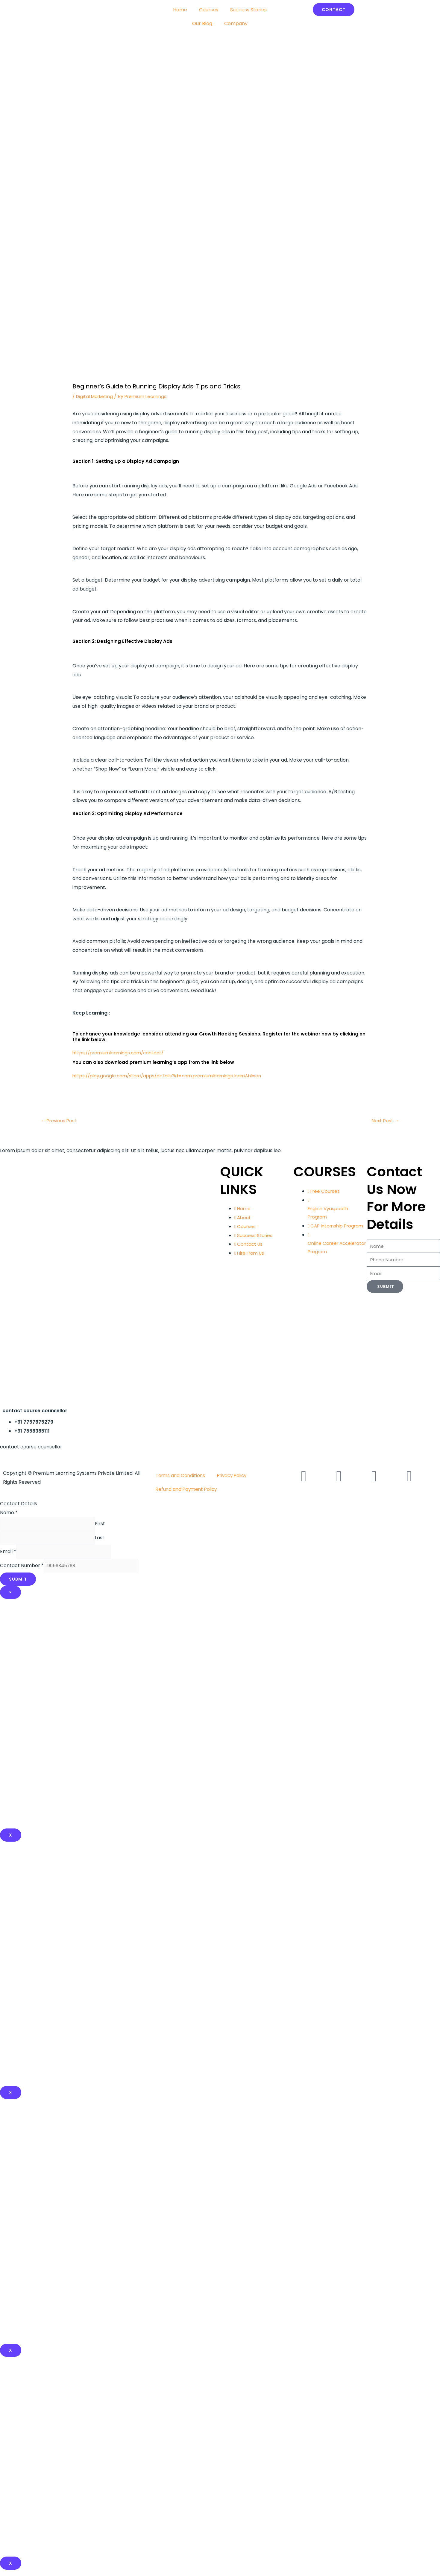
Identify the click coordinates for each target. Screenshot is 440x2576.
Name (9, 1513)
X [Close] (10, 1841)
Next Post (385, 1120)
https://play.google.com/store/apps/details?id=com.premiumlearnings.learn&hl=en (172, 1075)
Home (180, 9)
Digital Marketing (96, 396)
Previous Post (59, 1120)
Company (236, 23)
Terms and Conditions (181, 1476)
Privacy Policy (235, 1476)
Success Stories (248, 9)
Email (8, 1555)
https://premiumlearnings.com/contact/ (121, 1052)
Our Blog (202, 23)
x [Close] (10, 2099)
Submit (18, 1585)
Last (107, 1540)
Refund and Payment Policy (188, 1489)
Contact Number (22, 1571)
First (107, 1525)
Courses (208, 9)
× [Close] (10, 1599)
